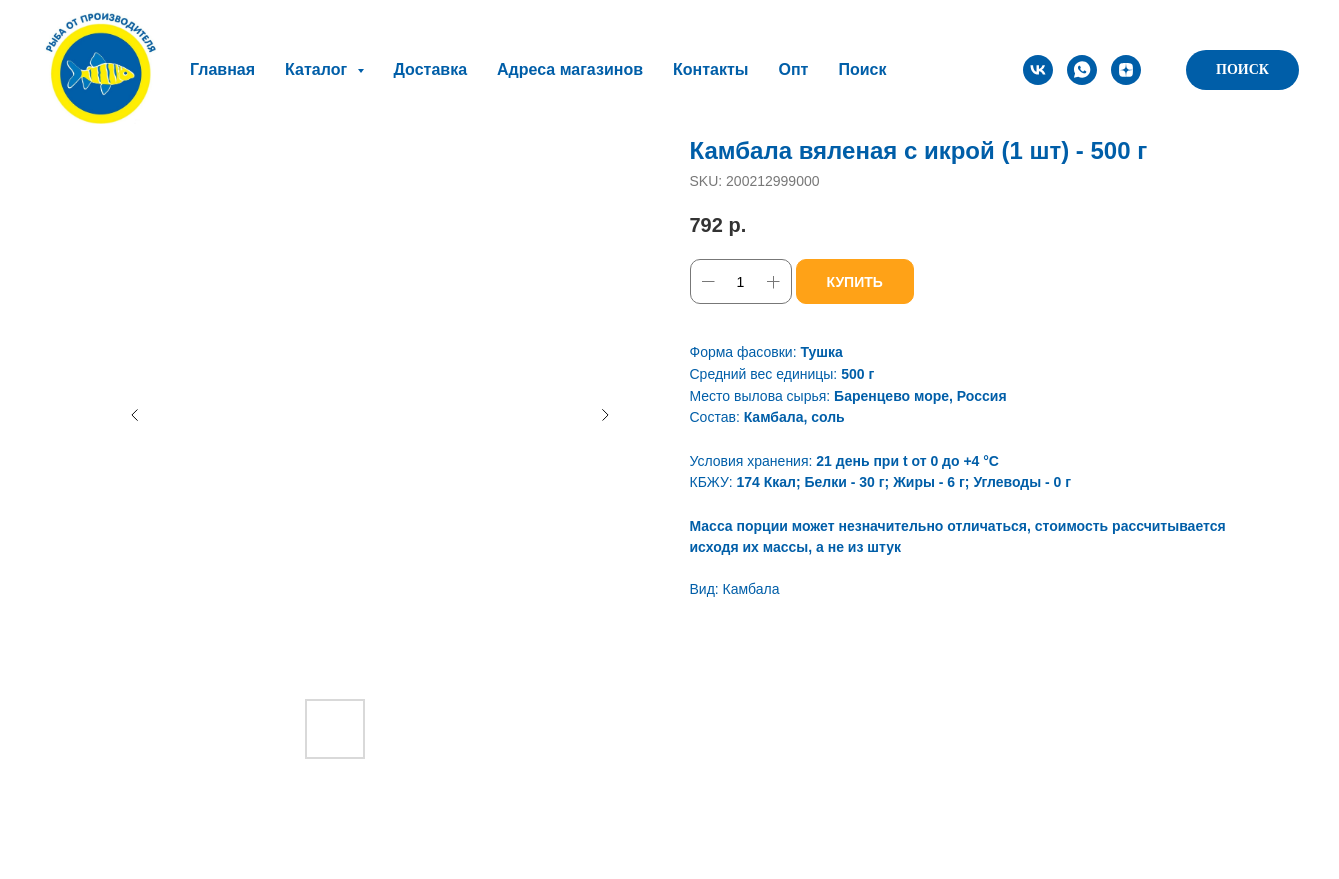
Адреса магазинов (570, 69)
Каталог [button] (318, 69)
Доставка (431, 69)
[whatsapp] (1082, 70)
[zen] (1126, 70)
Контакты (710, 69)
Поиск (862, 69)
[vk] (1038, 70)
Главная (222, 69)
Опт (793, 69)
